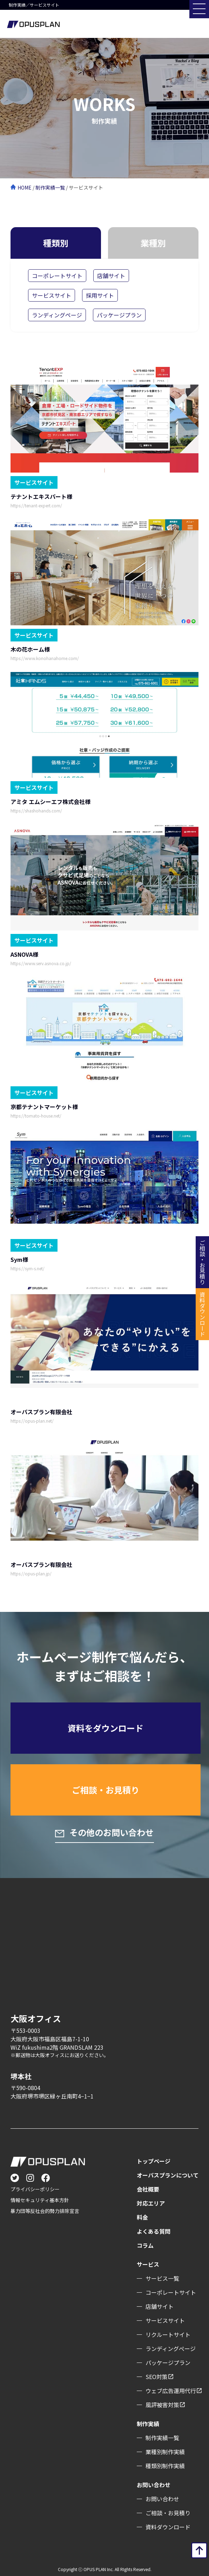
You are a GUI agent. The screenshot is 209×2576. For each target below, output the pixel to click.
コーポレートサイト (57, 275)
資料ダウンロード (168, 2527)
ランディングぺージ (171, 2348)
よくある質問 (153, 2231)
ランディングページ (57, 315)
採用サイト (100, 295)
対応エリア (151, 2203)
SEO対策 (157, 2376)
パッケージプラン (119, 315)
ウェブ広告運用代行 (171, 2390)
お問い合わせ (162, 2499)
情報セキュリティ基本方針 (40, 2199)
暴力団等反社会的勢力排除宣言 (45, 2210)
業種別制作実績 (165, 2451)
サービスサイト (51, 295)
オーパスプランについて (167, 2175)
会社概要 (148, 2189)
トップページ (153, 2161)
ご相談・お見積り (105, 1790)
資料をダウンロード (105, 1728)
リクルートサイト (168, 2334)
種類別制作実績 (165, 2466)
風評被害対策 (162, 2404)
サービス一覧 (162, 2278)
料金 (142, 2217)
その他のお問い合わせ (111, 1832)
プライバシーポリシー (35, 2189)
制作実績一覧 (50, 187)
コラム (145, 2245)
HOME (25, 187)
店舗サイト (111, 275)
